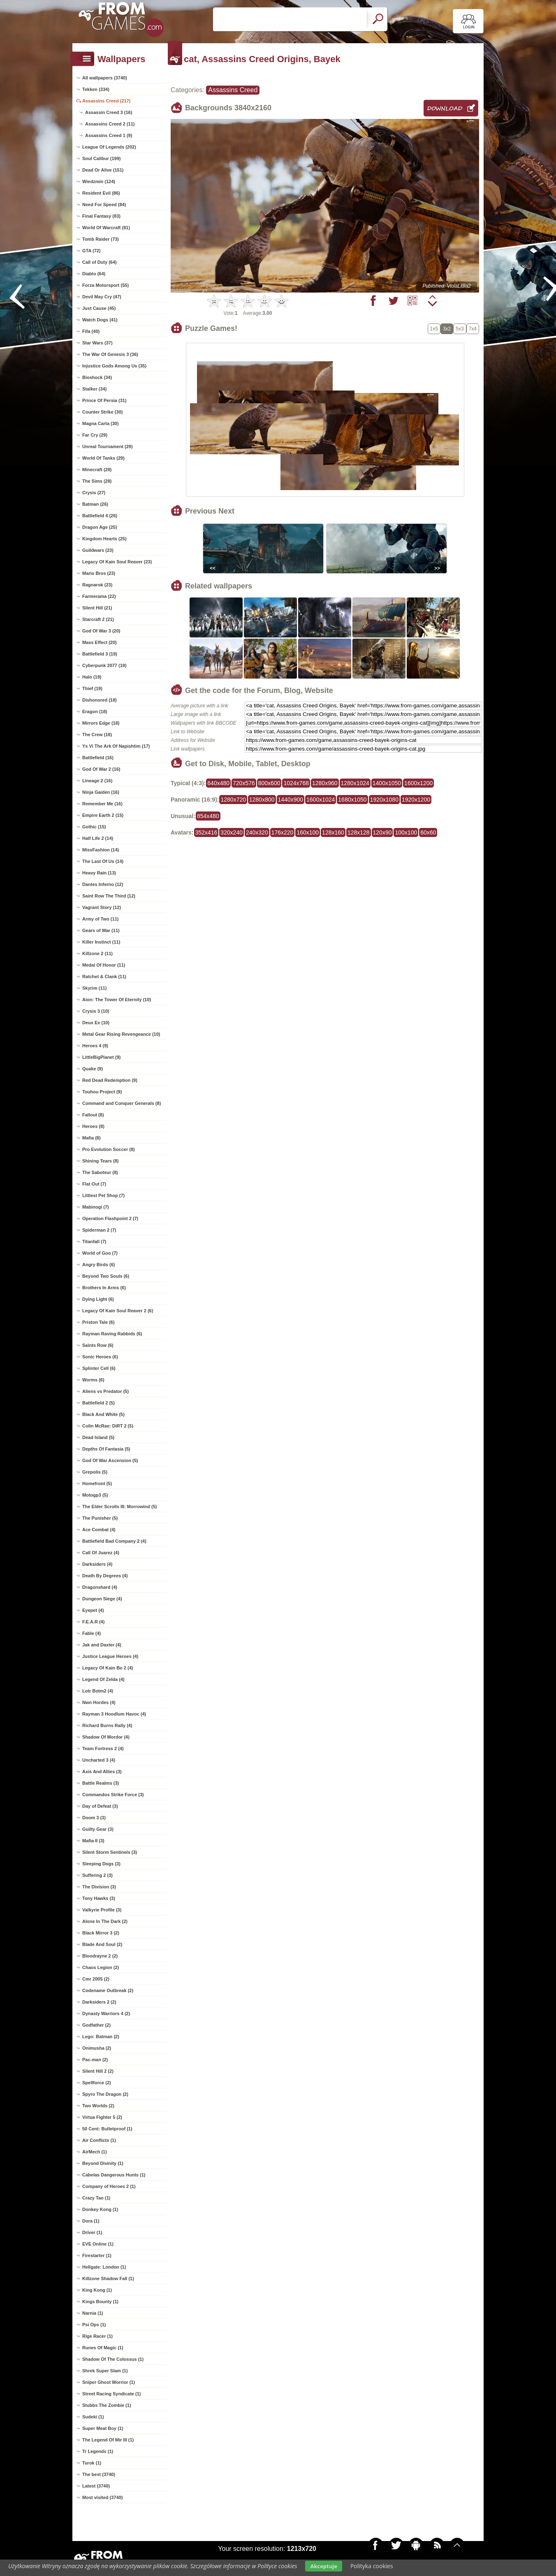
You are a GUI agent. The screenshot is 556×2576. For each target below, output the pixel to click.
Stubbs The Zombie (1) (106, 2405)
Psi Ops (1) (94, 2324)
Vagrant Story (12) (101, 907)
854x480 (208, 816)
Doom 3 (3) (94, 1817)
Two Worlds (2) (98, 2105)
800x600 (269, 783)
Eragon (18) (94, 711)
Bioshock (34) (97, 377)
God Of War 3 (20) (101, 630)
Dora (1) (91, 2220)
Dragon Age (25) (99, 527)
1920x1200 (416, 799)
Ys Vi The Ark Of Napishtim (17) (116, 746)
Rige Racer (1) (97, 2336)
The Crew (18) (97, 734)
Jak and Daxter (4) (101, 1644)
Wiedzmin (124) (98, 181)
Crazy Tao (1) (96, 2197)
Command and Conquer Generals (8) (121, 1103)
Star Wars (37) (97, 342)
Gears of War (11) (101, 930)
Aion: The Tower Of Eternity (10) (116, 999)
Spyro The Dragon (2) (105, 2094)
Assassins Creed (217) (106, 100)
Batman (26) (95, 504)
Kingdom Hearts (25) (104, 538)
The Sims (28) (97, 481)
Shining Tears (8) (100, 1160)
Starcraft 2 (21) (98, 619)
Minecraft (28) (97, 469)
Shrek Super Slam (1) (105, 2370)
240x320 (257, 832)
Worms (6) (93, 1379)
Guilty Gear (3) (98, 1829)
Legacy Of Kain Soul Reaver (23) (117, 561)
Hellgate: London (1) (104, 2266)
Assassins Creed (232, 89)
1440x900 (290, 799)
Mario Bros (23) (98, 573)
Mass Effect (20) (99, 642)
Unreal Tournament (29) (107, 446)
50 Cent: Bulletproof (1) (107, 2128)
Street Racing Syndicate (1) (111, 2393)
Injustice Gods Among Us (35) (114, 365)
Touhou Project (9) (102, 1091)
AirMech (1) (94, 2151)
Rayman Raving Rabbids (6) (112, 1333)
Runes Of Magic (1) (102, 2347)
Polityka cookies (371, 2566)
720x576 (244, 783)
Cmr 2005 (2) (95, 1978)
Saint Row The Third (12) (108, 895)
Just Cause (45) (99, 308)
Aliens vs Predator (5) (105, 1391)
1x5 (434, 329)
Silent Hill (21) (97, 607)
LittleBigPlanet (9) (101, 1057)
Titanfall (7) (94, 1241)
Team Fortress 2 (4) (103, 1748)
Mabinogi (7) (95, 1206)
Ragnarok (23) (97, 584)
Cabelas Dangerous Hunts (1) (113, 2174)
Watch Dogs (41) (100, 319)
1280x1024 (355, 783)
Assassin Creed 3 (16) (108, 112)
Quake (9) (92, 1068)
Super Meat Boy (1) (102, 2428)
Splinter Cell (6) (99, 1368)
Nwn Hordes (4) (99, 1702)
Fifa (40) (91, 331)
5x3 (459, 329)
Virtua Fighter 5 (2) (102, 2117)
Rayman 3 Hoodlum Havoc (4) (114, 1713)
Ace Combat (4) (99, 1529)
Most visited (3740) (102, 2497)
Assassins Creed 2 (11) (109, 123)
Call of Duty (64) (99, 262)
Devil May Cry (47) (101, 296)
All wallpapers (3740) (104, 77)
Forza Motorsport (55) (105, 285)
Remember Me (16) (102, 803)
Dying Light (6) (98, 1299)
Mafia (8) (91, 1137)
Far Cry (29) (94, 434)
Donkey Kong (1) (100, 2209)
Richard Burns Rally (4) (107, 1725)
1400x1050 (387, 783)
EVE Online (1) (98, 2243)
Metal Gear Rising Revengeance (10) (121, 1034)
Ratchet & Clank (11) (104, 976)
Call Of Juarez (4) (100, 1552)
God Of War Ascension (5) (110, 1460)
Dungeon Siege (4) (102, 1598)
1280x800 (262, 799)
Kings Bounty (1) (100, 2301)
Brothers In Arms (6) (104, 1287)
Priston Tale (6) (98, 1322)
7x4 (473, 329)
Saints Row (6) (98, 1345)
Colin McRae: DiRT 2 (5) (107, 1425)
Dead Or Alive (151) (102, 169)
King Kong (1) (97, 2290)
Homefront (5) (97, 1483)
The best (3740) (98, 2474)
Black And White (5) (103, 1414)
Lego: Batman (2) (100, 2036)
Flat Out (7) (94, 1183)
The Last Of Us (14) (102, 861)
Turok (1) (91, 2462)
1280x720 (233, 799)
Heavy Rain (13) (99, 872)
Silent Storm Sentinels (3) (109, 1852)
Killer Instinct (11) (101, 941)
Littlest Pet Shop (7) (103, 1195)
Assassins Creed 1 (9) (108, 135)
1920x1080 (384, 799)
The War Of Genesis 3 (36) (110, 354)
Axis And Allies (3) (102, 1771)
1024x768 (296, 783)
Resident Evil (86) (101, 193)
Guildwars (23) (98, 550)
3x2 (447, 329)
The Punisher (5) (100, 1518)
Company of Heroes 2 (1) (109, 2186)
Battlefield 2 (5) (98, 1402)
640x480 (218, 783)
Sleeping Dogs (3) (101, 1863)
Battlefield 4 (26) (99, 515)
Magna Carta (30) (100, 423)
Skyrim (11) (94, 988)
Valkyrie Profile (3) (101, 1909)
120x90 (382, 832)
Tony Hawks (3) (98, 1898)
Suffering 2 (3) (97, 1875)
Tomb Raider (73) (100, 239)
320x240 (231, 832)
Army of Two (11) (100, 918)
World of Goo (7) (100, 1253)
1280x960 (325, 783)
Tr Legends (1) (97, 2451)
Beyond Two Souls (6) (105, 1276)
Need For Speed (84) (104, 204)
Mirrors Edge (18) (100, 723)
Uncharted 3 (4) (98, 1760)
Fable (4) (91, 1633)
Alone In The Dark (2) (104, 1921)
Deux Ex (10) (95, 1022)
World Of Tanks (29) (103, 458)
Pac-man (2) (95, 2059)
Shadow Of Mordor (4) (106, 1736)
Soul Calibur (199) (101, 158)
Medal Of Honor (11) (103, 965)
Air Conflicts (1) (99, 2140)
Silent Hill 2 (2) (98, 2071)
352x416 (206, 832)
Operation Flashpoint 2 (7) (110, 1218)
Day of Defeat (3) (100, 1806)
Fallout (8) (93, 1114)
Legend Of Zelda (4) (103, 1679)
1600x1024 (320, 799)
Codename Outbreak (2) (107, 1990)
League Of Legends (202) (109, 146)
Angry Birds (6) (98, 1264)
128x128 (359, 832)
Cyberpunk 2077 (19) (104, 665)
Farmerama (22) (99, 596)
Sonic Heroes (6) (100, 1356)
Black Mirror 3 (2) (100, 1932)
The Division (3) (99, 1886)
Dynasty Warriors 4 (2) (106, 2013)
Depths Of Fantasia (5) (106, 1448)
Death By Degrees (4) (105, 1575)
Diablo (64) (93, 273)
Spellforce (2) (96, 2082)
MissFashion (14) (100, 849)
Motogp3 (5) (95, 1495)
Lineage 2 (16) (97, 780)
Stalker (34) (94, 388)
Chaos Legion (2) (100, 1967)
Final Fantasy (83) (101, 216)
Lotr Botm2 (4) (97, 1690)
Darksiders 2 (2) (99, 2001)
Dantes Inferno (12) (102, 884)
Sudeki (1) (93, 2416)
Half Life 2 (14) (97, 838)
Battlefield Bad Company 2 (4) (114, 1541)
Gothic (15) (94, 826)
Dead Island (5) (98, 1437)
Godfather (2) (96, 2025)
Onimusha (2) (96, 2048)
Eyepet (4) (93, 1610)
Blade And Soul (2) (102, 1944)
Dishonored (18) (99, 699)
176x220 (282, 832)
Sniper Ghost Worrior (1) (108, 2382)
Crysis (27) (93, 492)
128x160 (333, 832)
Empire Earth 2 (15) (102, 815)
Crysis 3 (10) (95, 1011)
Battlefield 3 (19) (99, 653)
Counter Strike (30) (102, 411)
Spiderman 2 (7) (99, 1230)
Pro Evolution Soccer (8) (108, 1149)
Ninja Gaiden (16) (100, 792)
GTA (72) (91, 250)
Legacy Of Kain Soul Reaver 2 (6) (117, 1310)
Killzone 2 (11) (97, 953)
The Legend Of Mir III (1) (108, 2439)
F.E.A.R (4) (93, 1621)
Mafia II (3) (93, 1840)
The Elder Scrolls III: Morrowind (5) (119, 1506)
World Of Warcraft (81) (106, 227)
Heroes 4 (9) (95, 1045)
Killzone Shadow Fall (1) (108, 2278)
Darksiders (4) (97, 1564)
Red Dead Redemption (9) (109, 1080)
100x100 (406, 832)
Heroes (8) (93, 1126)
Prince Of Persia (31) (104, 400)
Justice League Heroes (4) (110, 1656)
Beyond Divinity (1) (102, 2163)
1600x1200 (418, 783)
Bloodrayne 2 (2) (100, 1955)
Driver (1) (92, 2232)
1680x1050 (352, 799)
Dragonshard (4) (99, 1587)
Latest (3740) (96, 2485)
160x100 (308, 832)
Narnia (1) (92, 2313)
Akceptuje (323, 2566)
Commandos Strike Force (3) (113, 1794)
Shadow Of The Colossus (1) (113, 2359)
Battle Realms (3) (100, 1783)
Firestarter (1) (96, 2255)
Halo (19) (91, 676)
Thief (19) (92, 688)
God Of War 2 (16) (101, 769)
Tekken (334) (95, 89)
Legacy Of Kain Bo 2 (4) (107, 1667)
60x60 (428, 832)
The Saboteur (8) (100, 1172)
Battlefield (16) (98, 757)
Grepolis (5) (94, 1471)
